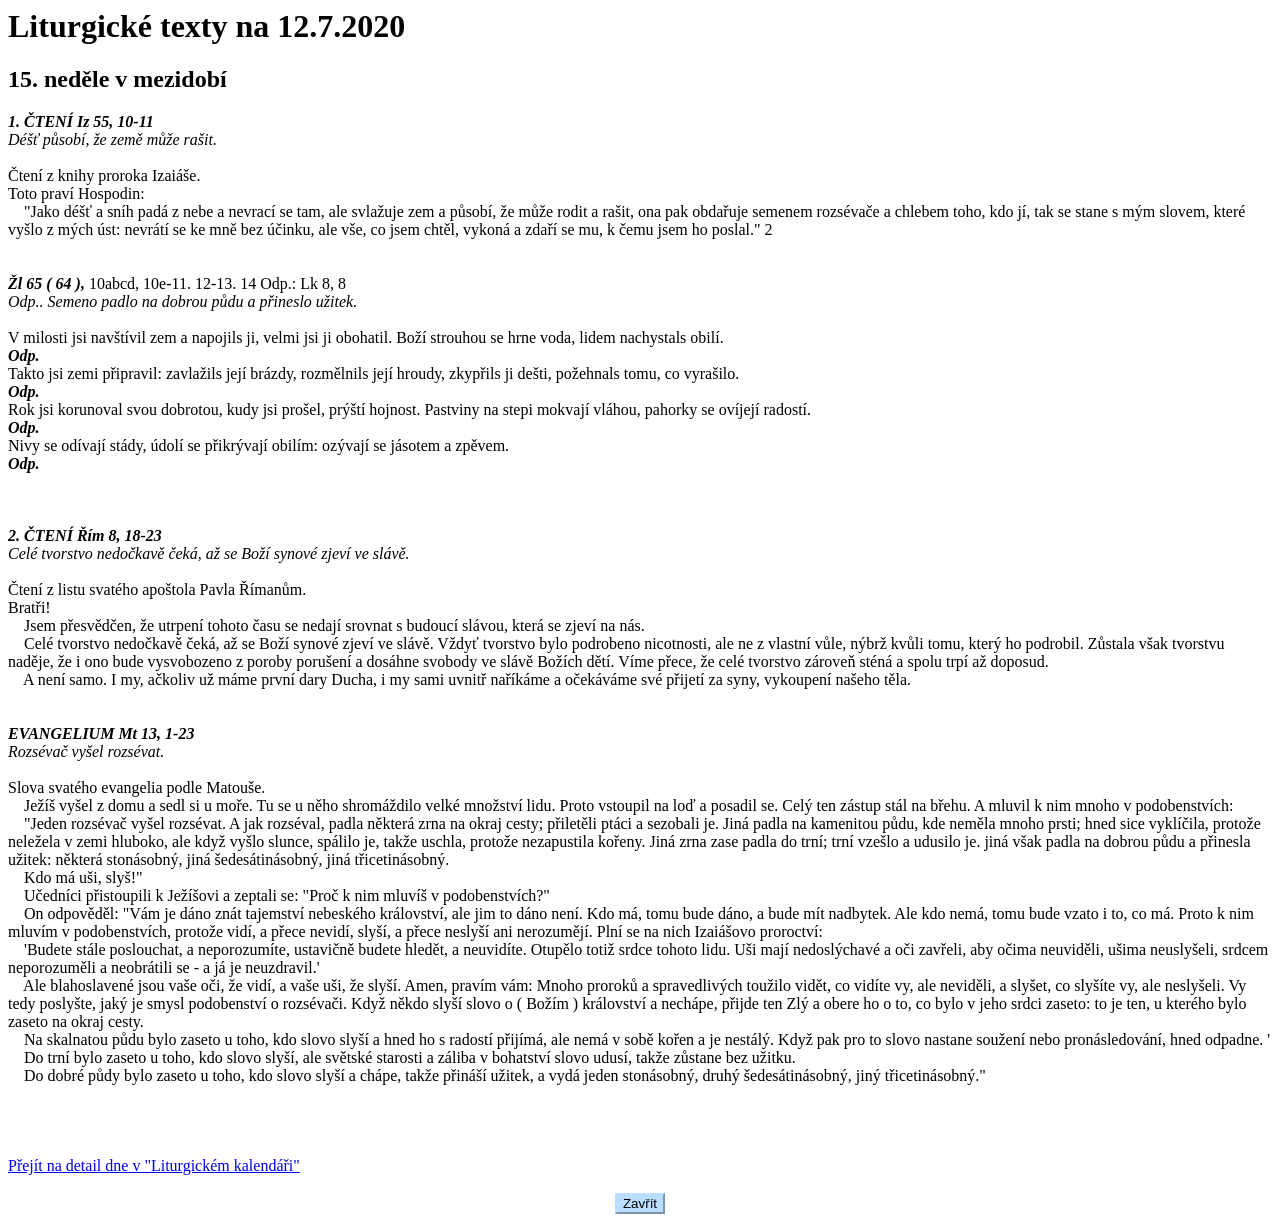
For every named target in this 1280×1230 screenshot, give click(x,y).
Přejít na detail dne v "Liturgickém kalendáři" (154, 1165)
